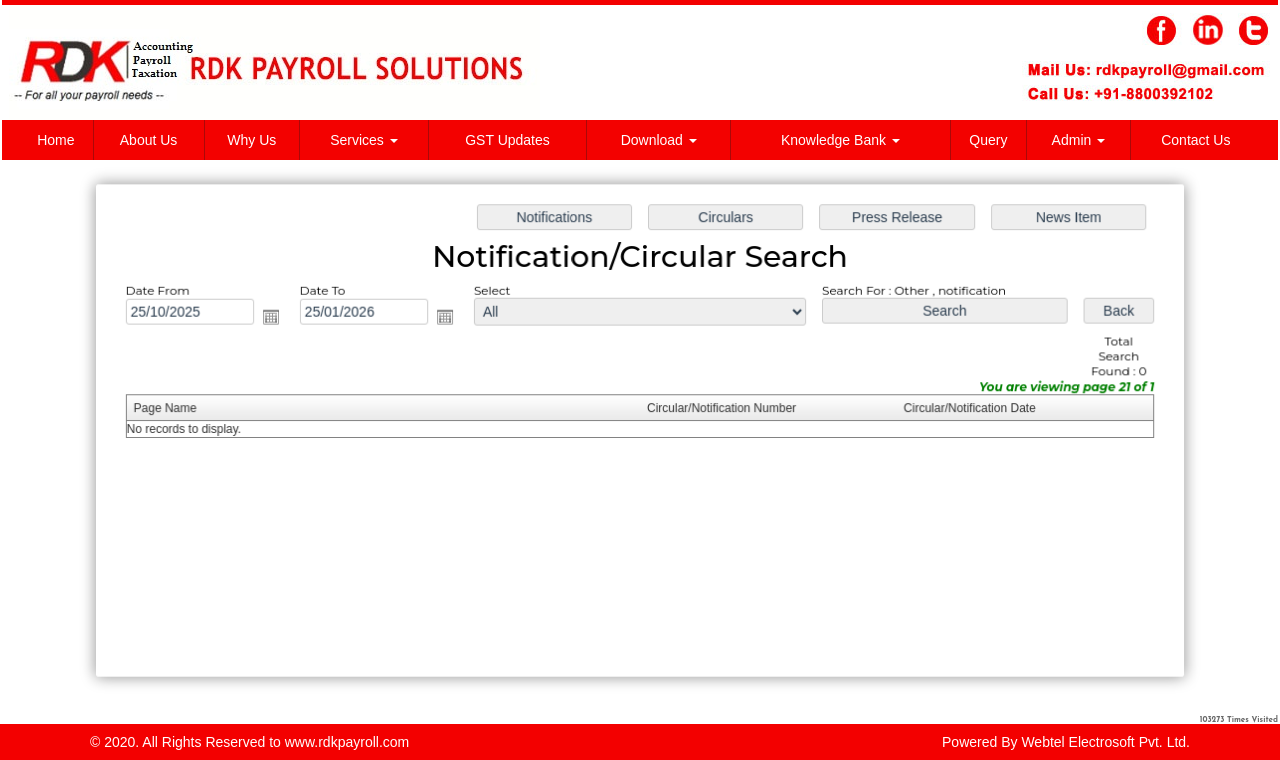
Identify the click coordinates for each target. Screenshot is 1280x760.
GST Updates (507, 140)
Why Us (251, 140)
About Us (149, 140)
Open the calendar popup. (277, 319)
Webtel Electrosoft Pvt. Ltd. (1105, 742)
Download (659, 140)
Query (988, 140)
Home (55, 140)
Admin (1079, 140)
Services (364, 140)
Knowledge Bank (840, 140)
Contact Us (1195, 140)
